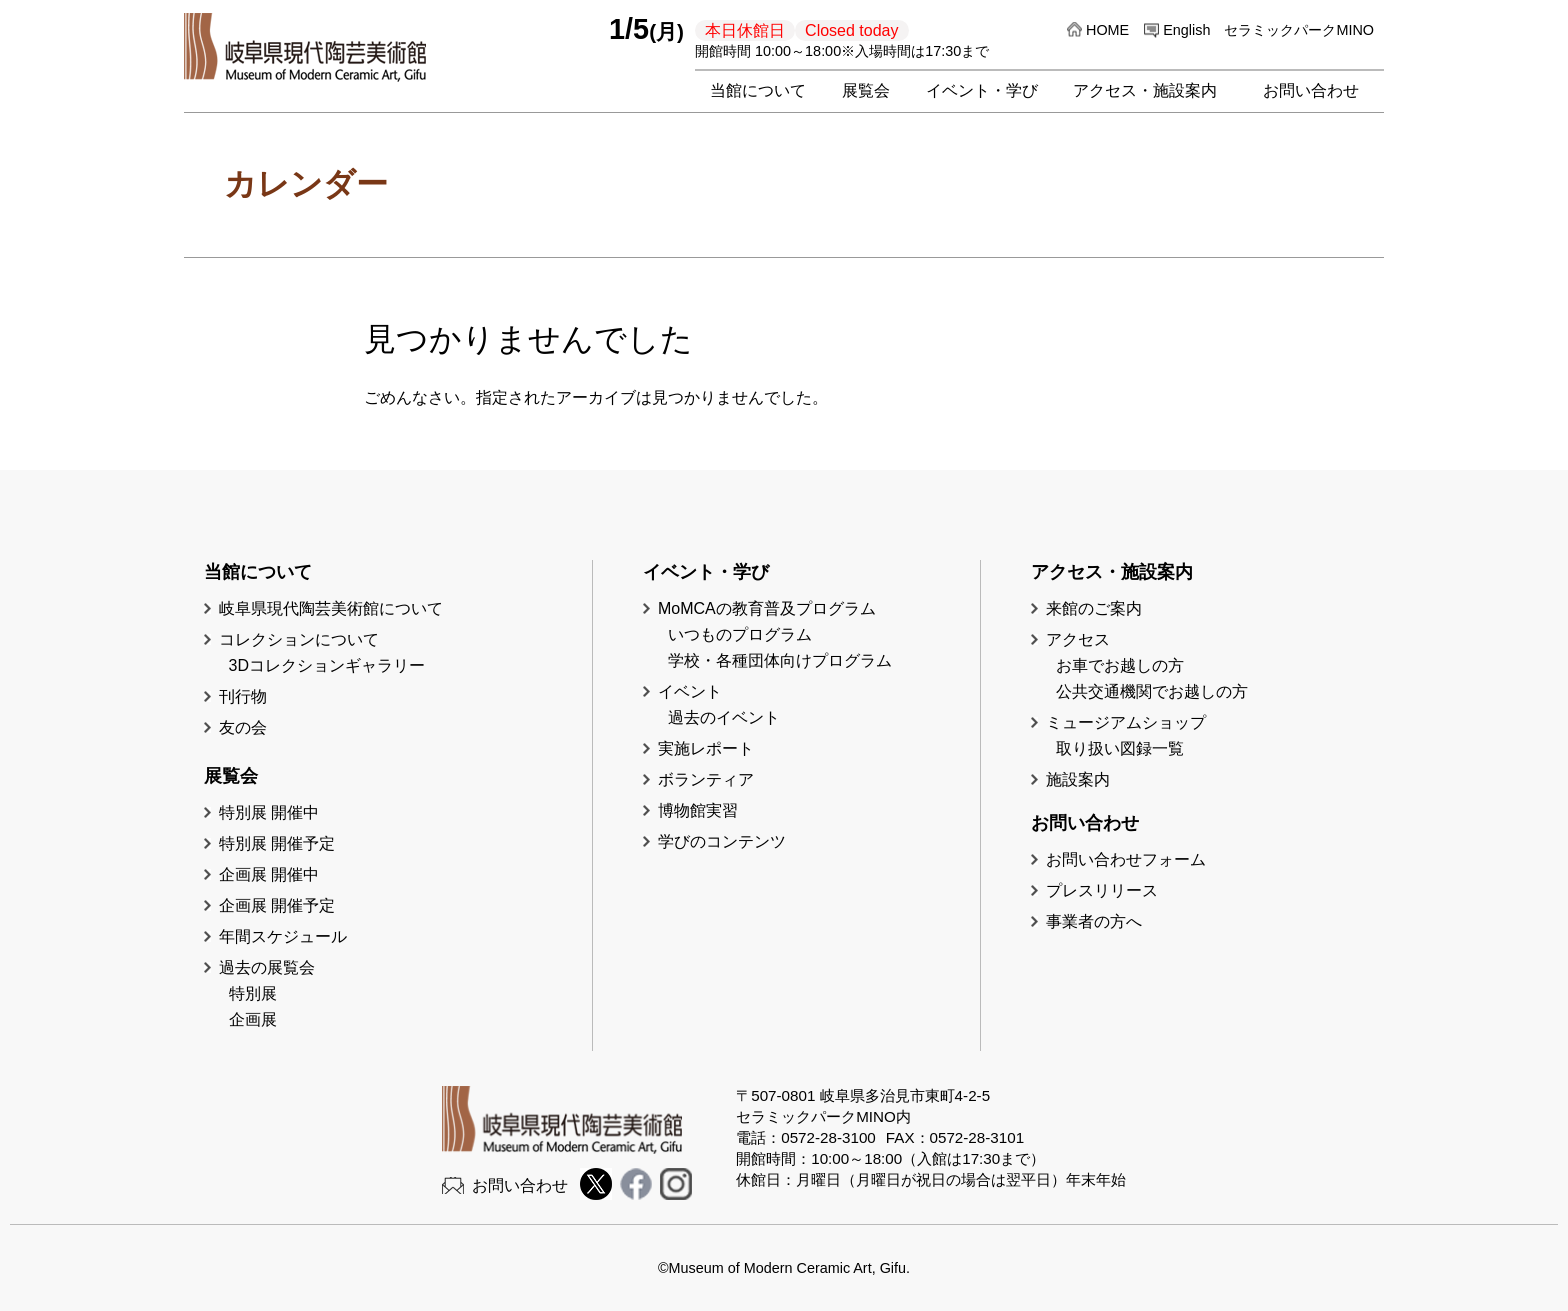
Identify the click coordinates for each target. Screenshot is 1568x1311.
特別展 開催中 (269, 812)
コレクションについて (299, 639)
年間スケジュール (283, 936)
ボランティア (706, 779)
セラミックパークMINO (1299, 30)
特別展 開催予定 (277, 843)
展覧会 (866, 90)
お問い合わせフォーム (1126, 859)
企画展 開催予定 (277, 905)
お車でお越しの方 (1120, 665)
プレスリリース (1102, 890)
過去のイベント (724, 717)
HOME (1107, 30)
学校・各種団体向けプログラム (780, 660)
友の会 (243, 727)
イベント (690, 691)
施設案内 (1078, 779)
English (1186, 30)
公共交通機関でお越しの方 (1152, 691)
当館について (758, 90)
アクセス (1078, 639)
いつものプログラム (740, 634)
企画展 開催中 (269, 874)
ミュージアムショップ (1126, 722)
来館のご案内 (1094, 608)
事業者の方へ (1094, 921)
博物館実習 (706, 810)
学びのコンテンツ (722, 841)
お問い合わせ (1311, 90)
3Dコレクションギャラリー (327, 665)
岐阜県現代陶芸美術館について (331, 608)
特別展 (253, 993)
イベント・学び (982, 90)
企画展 (253, 1019)
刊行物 (243, 696)
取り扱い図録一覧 (1120, 748)
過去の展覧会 (267, 967)
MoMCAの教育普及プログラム (767, 608)
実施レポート (706, 748)
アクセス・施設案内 (1145, 90)
